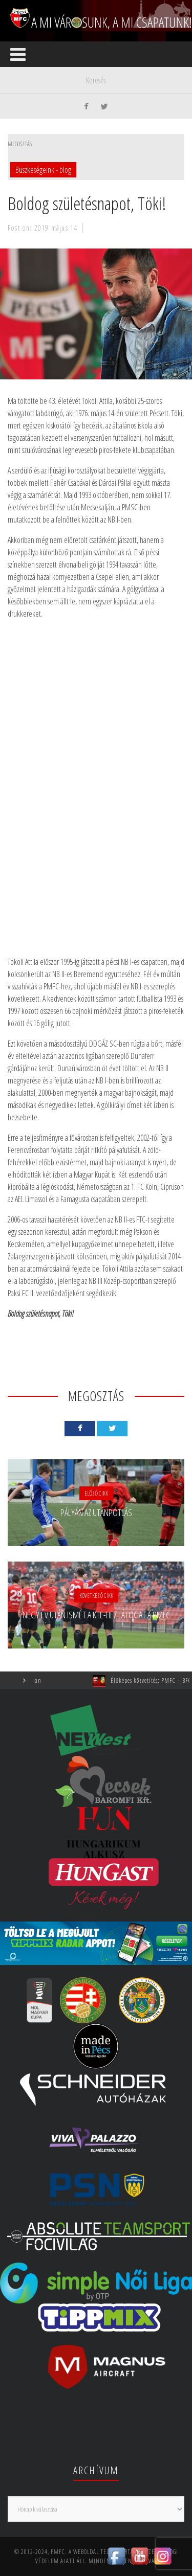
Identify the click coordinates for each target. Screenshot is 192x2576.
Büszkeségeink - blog (43, 169)
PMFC (58, 2551)
